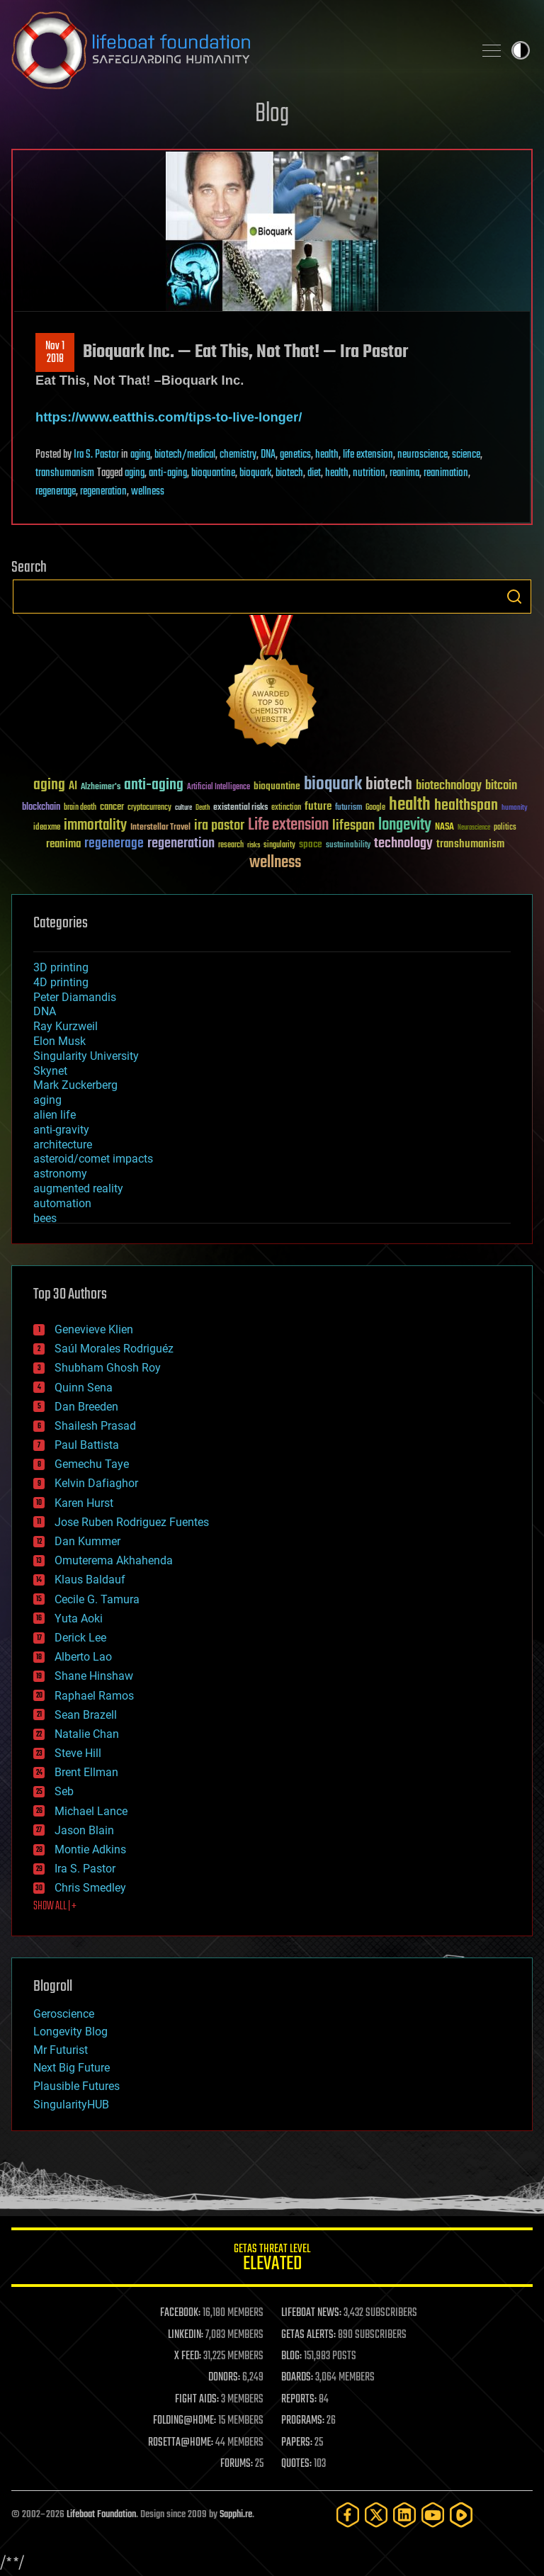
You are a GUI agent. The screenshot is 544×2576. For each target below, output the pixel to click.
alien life (54, 1115)
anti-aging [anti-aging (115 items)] (153, 785)
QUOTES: (296, 2464)
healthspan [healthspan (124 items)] (466, 806)
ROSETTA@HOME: (180, 2443)
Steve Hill (78, 1753)
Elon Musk (59, 1041)
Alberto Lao (83, 1656)
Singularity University (86, 1056)
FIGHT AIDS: (197, 2399)
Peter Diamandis (74, 997)
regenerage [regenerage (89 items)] (114, 844)
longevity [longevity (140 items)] (404, 825)
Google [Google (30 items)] (375, 808)
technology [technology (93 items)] (403, 844)
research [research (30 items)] (231, 845)
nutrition (369, 473)
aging (140, 455)
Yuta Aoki (79, 1618)
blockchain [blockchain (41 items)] (41, 807)
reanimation (446, 473)
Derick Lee (80, 1637)
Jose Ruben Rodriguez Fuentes (132, 1522)
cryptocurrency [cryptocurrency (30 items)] (149, 808)
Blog (272, 114)
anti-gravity (61, 1129)
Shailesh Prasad (95, 1426)
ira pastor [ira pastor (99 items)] (219, 826)
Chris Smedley (90, 1887)
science (466, 455)
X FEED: (187, 2356)
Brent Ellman (86, 1772)
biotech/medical (184, 455)
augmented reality (78, 1188)
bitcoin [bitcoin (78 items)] (501, 786)
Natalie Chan (87, 1734)
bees (45, 1218)
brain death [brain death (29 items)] (80, 808)
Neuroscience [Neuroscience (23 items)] (474, 828)
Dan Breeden (86, 1406)
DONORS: (224, 2377)
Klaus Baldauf (90, 1579)
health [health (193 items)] (410, 805)
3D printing (61, 967)
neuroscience (422, 455)
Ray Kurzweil (65, 1026)
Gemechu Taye (92, 1464)
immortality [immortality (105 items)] (95, 825)
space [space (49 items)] (310, 844)
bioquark (255, 473)
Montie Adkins (90, 1849)
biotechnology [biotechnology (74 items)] (449, 786)
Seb (64, 1791)
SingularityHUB (71, 2104)
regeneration (103, 491)
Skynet (50, 1071)
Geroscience (63, 2014)
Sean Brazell (86, 1715)
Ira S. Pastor (96, 455)
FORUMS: (236, 2464)
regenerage (55, 491)
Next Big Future (71, 2067)
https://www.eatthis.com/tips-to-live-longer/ (168, 416)
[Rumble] (461, 2514)
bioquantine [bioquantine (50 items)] (277, 786)
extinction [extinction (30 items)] (286, 808)
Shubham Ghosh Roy (108, 1367)
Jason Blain (84, 1830)
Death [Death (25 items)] (203, 808)
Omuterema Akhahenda (114, 1560)
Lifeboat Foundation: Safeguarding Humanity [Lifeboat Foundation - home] (236, 50)
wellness (147, 491)
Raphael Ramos (94, 1695)
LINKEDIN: (185, 2335)
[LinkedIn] (404, 2514)
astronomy (60, 1173)
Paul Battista (87, 1445)
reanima (404, 473)
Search (514, 597)
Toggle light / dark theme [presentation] (520, 50)
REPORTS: (299, 2399)
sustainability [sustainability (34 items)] (348, 846)
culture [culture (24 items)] (183, 808)
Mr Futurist (60, 2050)
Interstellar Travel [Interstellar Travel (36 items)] (160, 828)
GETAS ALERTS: (308, 2335)
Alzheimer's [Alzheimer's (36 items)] (100, 787)
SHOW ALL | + (54, 1906)
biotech (289, 473)
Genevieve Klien (94, 1329)
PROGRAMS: (302, 2421)
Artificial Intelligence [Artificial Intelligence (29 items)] (218, 787)
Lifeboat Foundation (101, 2515)
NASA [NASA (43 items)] (444, 827)
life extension (368, 455)
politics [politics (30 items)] (505, 827)
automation (62, 1203)
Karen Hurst (84, 1503)
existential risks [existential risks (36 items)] (240, 808)
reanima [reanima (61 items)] (63, 844)
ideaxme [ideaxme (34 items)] (46, 828)
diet (314, 473)
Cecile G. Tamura (97, 1599)
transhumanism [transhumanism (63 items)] (470, 844)
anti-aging (168, 473)
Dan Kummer (87, 1541)
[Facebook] (347, 2514)
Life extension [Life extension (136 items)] (288, 825)
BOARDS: (297, 2377)
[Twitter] (376, 2514)
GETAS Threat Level (272, 2259)
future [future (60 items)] (318, 806)
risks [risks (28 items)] (253, 845)
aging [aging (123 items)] (49, 785)
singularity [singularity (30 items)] (279, 845)
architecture (62, 1144)
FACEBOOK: (180, 2313)
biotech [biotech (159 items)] (389, 784)
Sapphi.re (236, 2515)
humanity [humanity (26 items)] (515, 808)
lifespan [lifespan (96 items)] (353, 826)
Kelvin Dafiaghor (96, 1483)
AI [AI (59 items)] (73, 786)
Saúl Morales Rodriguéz (114, 1348)
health (327, 455)
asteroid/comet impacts (93, 1158)
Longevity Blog (70, 2031)
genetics (295, 455)
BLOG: (291, 2356)
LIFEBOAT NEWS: (311, 2313)
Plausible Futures (76, 2086)
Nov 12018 (54, 353)
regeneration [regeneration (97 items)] (181, 843)
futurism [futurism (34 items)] (348, 808)
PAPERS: (296, 2443)
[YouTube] (432, 2514)
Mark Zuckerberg (75, 1085)
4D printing (61, 982)
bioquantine (213, 473)
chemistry (238, 455)
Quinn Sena (84, 1387)
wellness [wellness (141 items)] (275, 863)
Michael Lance (91, 1811)
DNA (268, 455)
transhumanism (64, 473)
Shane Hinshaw (94, 1676)
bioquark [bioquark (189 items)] (333, 784)
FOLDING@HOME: (184, 2421)
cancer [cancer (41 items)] (112, 807)
